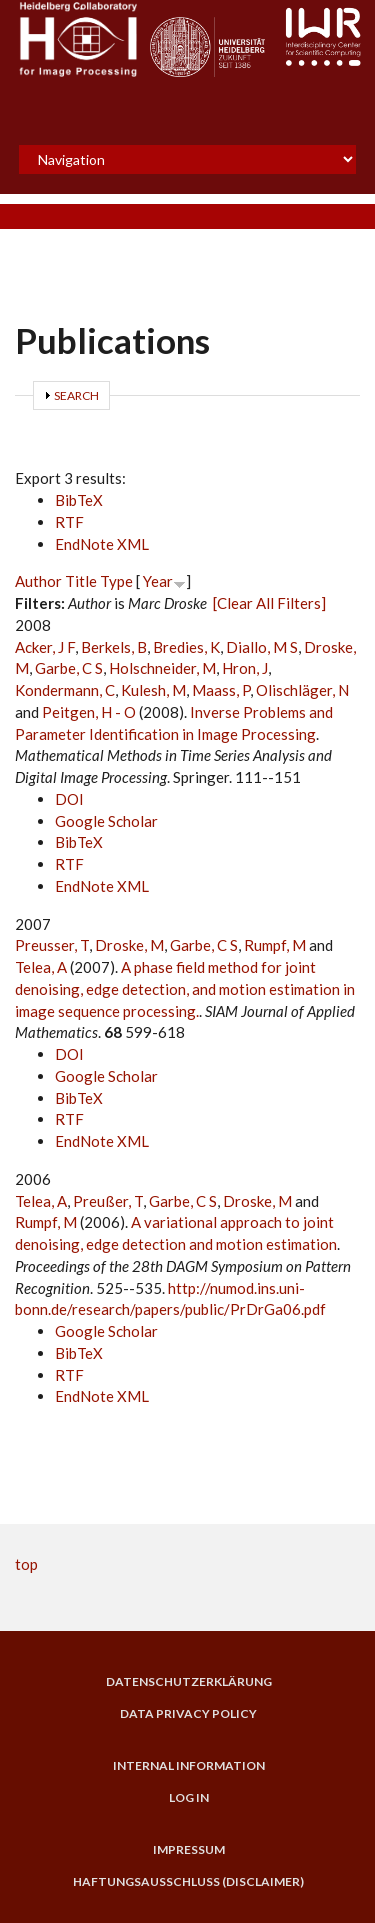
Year (158, 581)
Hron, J (245, 668)
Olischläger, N (302, 690)
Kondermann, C (65, 690)
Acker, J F (45, 647)
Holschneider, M (162, 668)
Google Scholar (106, 821)
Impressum (189, 1850)
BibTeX (79, 500)
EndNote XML (102, 544)
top (26, 1564)
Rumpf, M (275, 945)
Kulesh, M (153, 690)
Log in (189, 1798)
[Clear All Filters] (269, 603)
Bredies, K (186, 647)
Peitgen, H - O (89, 712)
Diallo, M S (262, 647)
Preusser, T (52, 945)
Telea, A (41, 967)
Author (38, 581)
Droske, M (129, 945)
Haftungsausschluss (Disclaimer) (188, 1882)
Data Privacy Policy (188, 1714)
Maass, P (221, 690)
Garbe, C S (69, 668)
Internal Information (189, 1766)
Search (76, 395)
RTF (69, 522)
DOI (69, 799)
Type (116, 581)
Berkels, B (114, 647)
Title (81, 581)
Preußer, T (108, 1201)
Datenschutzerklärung (189, 1682)
